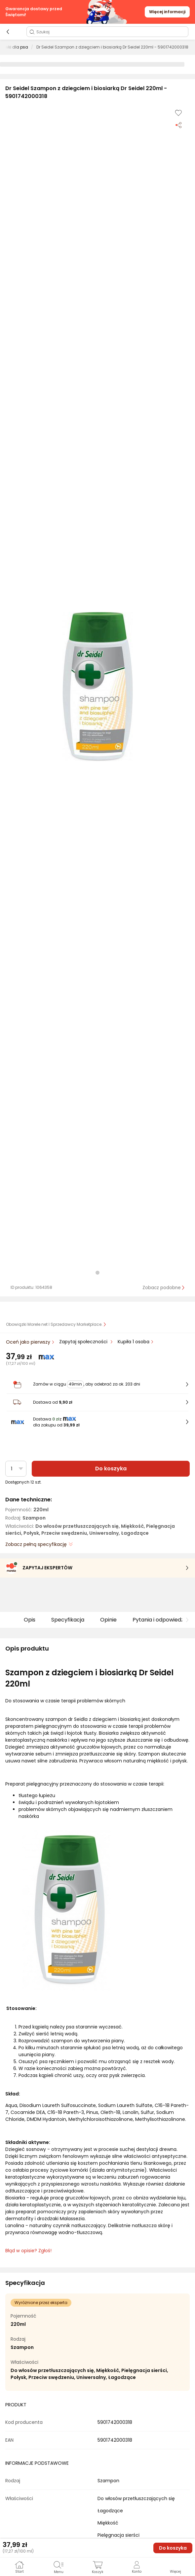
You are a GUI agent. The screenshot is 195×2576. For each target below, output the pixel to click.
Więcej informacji (167, 12)
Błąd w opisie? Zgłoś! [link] (28, 2251)
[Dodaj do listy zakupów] (178, 113)
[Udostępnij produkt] (178, 125)
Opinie (108, 1619)
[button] (97, 686)
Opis (29, 1619)
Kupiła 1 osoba (134, 1341)
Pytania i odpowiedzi (159, 1619)
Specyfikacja (67, 1619)
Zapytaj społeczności (84, 1341)
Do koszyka (111, 1468)
